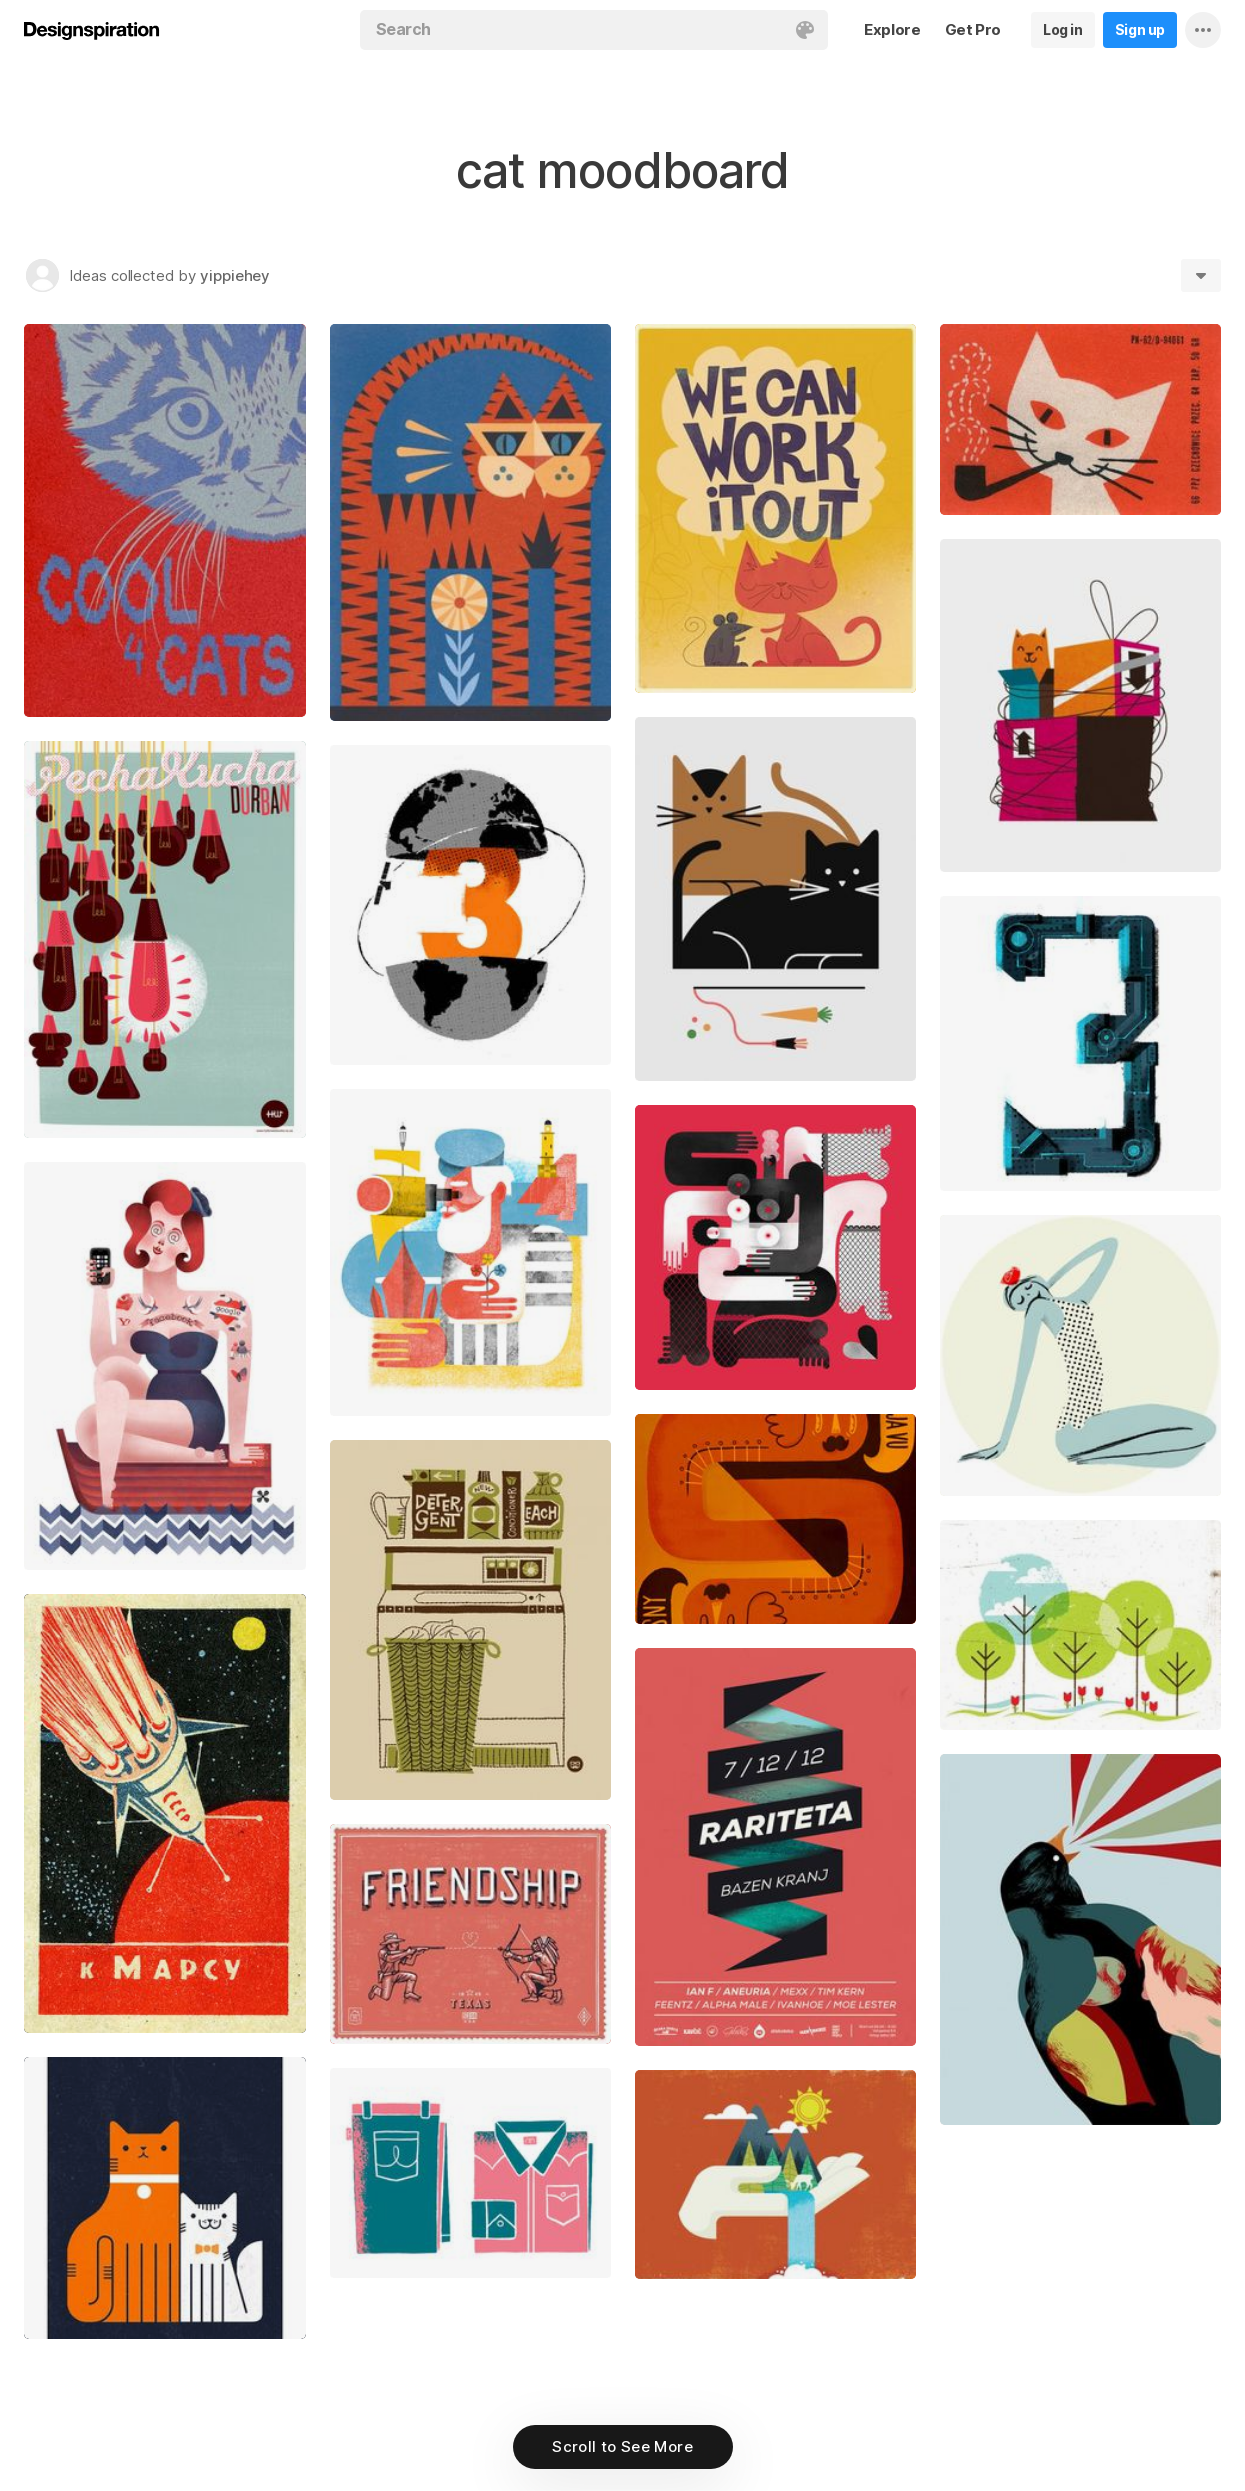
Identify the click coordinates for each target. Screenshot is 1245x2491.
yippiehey (235, 275)
